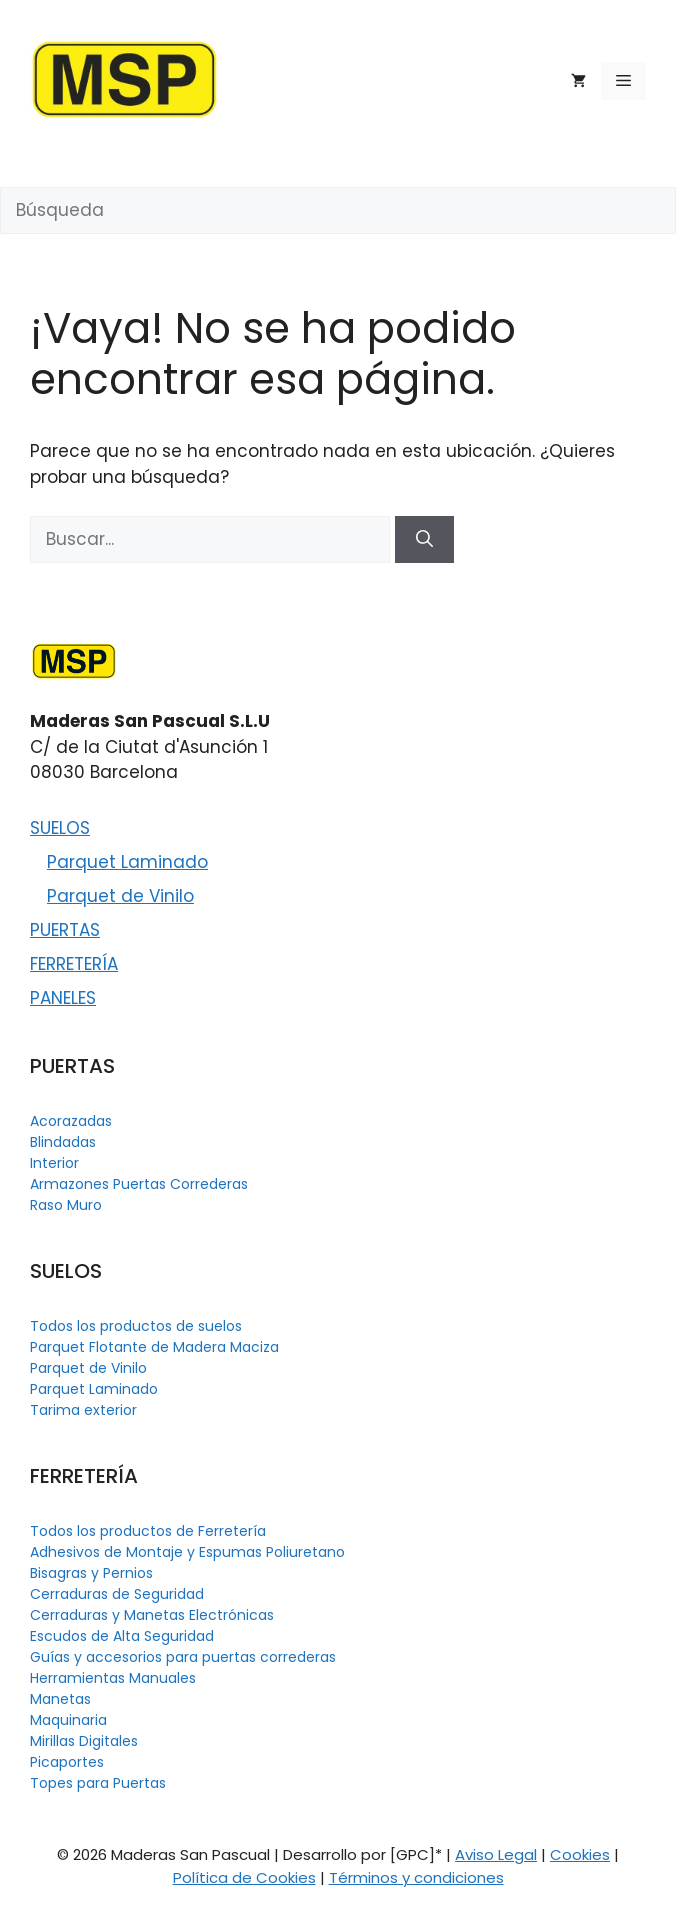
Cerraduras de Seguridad (117, 1594)
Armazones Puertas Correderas (139, 1184)
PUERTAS (65, 930)
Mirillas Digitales (84, 1741)
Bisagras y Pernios (91, 1573)
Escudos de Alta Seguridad (122, 1636)
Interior (54, 1163)
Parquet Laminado (127, 862)
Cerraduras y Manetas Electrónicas (152, 1615)
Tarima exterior (83, 1410)
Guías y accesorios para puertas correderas (183, 1657)
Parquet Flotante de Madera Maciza (154, 1347)
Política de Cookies (244, 1877)
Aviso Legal (496, 1854)
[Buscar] (424, 540)
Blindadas (63, 1142)
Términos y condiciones (416, 1877)
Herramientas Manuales (113, 1678)
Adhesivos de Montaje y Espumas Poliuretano (187, 1552)
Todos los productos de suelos (136, 1326)
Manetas (60, 1699)
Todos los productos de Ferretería (148, 1531)
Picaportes (67, 1762)
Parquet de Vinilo (120, 896)
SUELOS (60, 828)
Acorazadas (71, 1121)
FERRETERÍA (74, 964)
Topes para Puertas (98, 1783)
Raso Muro (66, 1205)
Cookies (580, 1854)
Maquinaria (68, 1720)
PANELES (63, 998)
